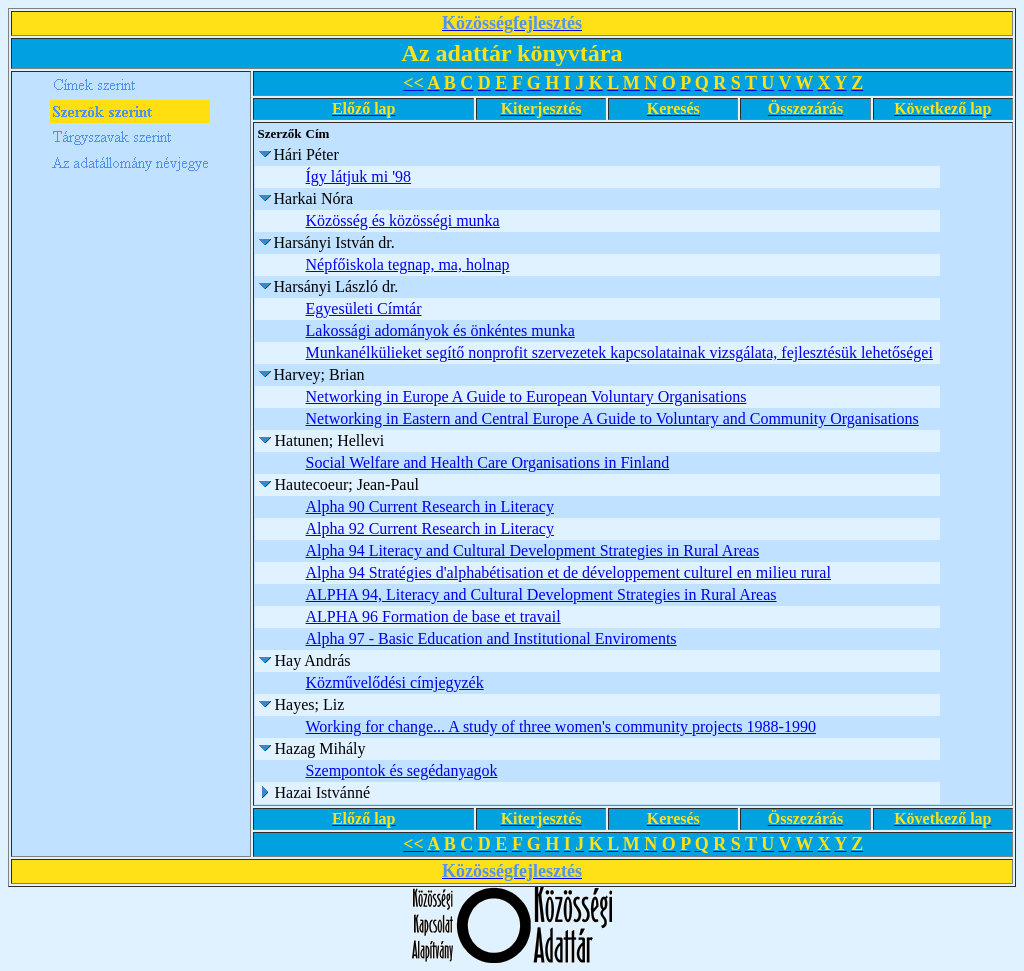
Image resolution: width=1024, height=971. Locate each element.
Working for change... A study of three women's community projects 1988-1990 (561, 726)
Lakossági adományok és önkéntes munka (440, 330)
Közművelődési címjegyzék (395, 682)
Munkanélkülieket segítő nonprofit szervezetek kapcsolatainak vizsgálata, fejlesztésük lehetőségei (619, 352)
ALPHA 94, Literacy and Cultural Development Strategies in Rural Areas (541, 594)
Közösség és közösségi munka (403, 220)
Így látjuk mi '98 (359, 176)
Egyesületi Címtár (364, 308)
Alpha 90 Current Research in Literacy (430, 506)
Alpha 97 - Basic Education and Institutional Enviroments (491, 638)
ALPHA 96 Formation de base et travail (433, 616)
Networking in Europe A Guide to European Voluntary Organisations (526, 396)
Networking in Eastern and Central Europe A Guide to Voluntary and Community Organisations (612, 418)
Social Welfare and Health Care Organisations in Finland (488, 462)
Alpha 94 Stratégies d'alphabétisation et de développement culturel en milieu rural (568, 572)
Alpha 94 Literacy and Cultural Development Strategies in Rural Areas (533, 550)
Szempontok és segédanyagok (402, 770)
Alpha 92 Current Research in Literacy (430, 528)
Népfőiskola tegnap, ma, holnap (408, 264)
